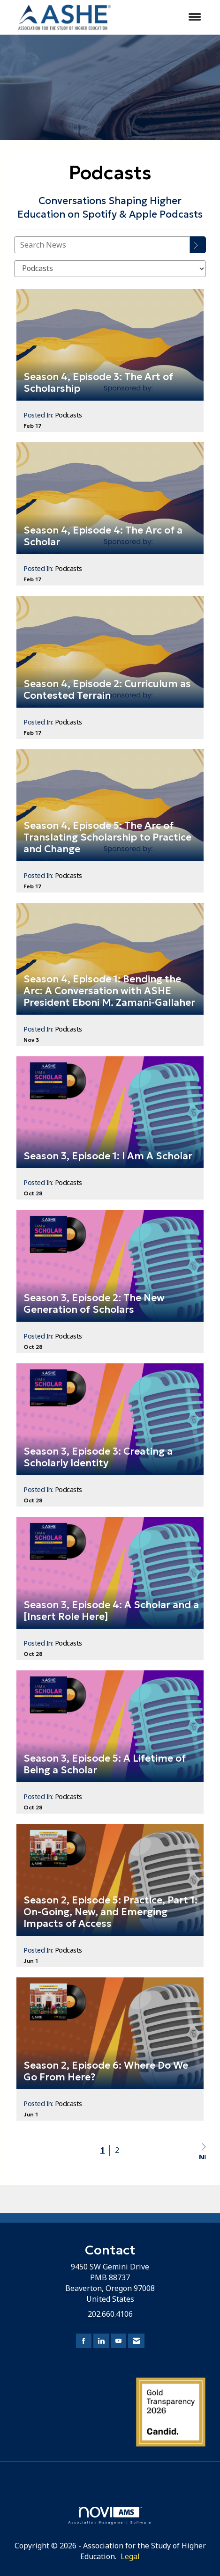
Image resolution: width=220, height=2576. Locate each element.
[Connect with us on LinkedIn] (101, 2341)
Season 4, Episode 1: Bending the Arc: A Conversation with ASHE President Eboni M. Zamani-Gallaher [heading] (109, 991)
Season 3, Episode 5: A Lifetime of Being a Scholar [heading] (104, 1764)
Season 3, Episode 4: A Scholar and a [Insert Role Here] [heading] (111, 1611)
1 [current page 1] (102, 2150)
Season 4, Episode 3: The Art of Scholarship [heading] (98, 383)
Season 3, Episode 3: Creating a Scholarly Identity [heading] (98, 1457)
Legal (130, 2556)
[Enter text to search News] (102, 244)
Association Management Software (110, 2515)
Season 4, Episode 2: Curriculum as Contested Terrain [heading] (107, 690)
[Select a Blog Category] (110, 268)
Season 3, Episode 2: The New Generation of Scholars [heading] (94, 1304)
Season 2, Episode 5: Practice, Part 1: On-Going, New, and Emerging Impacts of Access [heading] (110, 1912)
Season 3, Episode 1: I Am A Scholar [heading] (107, 1156)
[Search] (198, 244)
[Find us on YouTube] (118, 2341)
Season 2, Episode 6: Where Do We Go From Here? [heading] (105, 2071)
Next (202, 2151)
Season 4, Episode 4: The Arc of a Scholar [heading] (102, 536)
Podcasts (68, 414)
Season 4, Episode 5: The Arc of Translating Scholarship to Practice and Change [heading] (107, 837)
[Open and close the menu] (166, 17)
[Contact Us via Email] (136, 2341)
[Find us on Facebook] (83, 2341)
